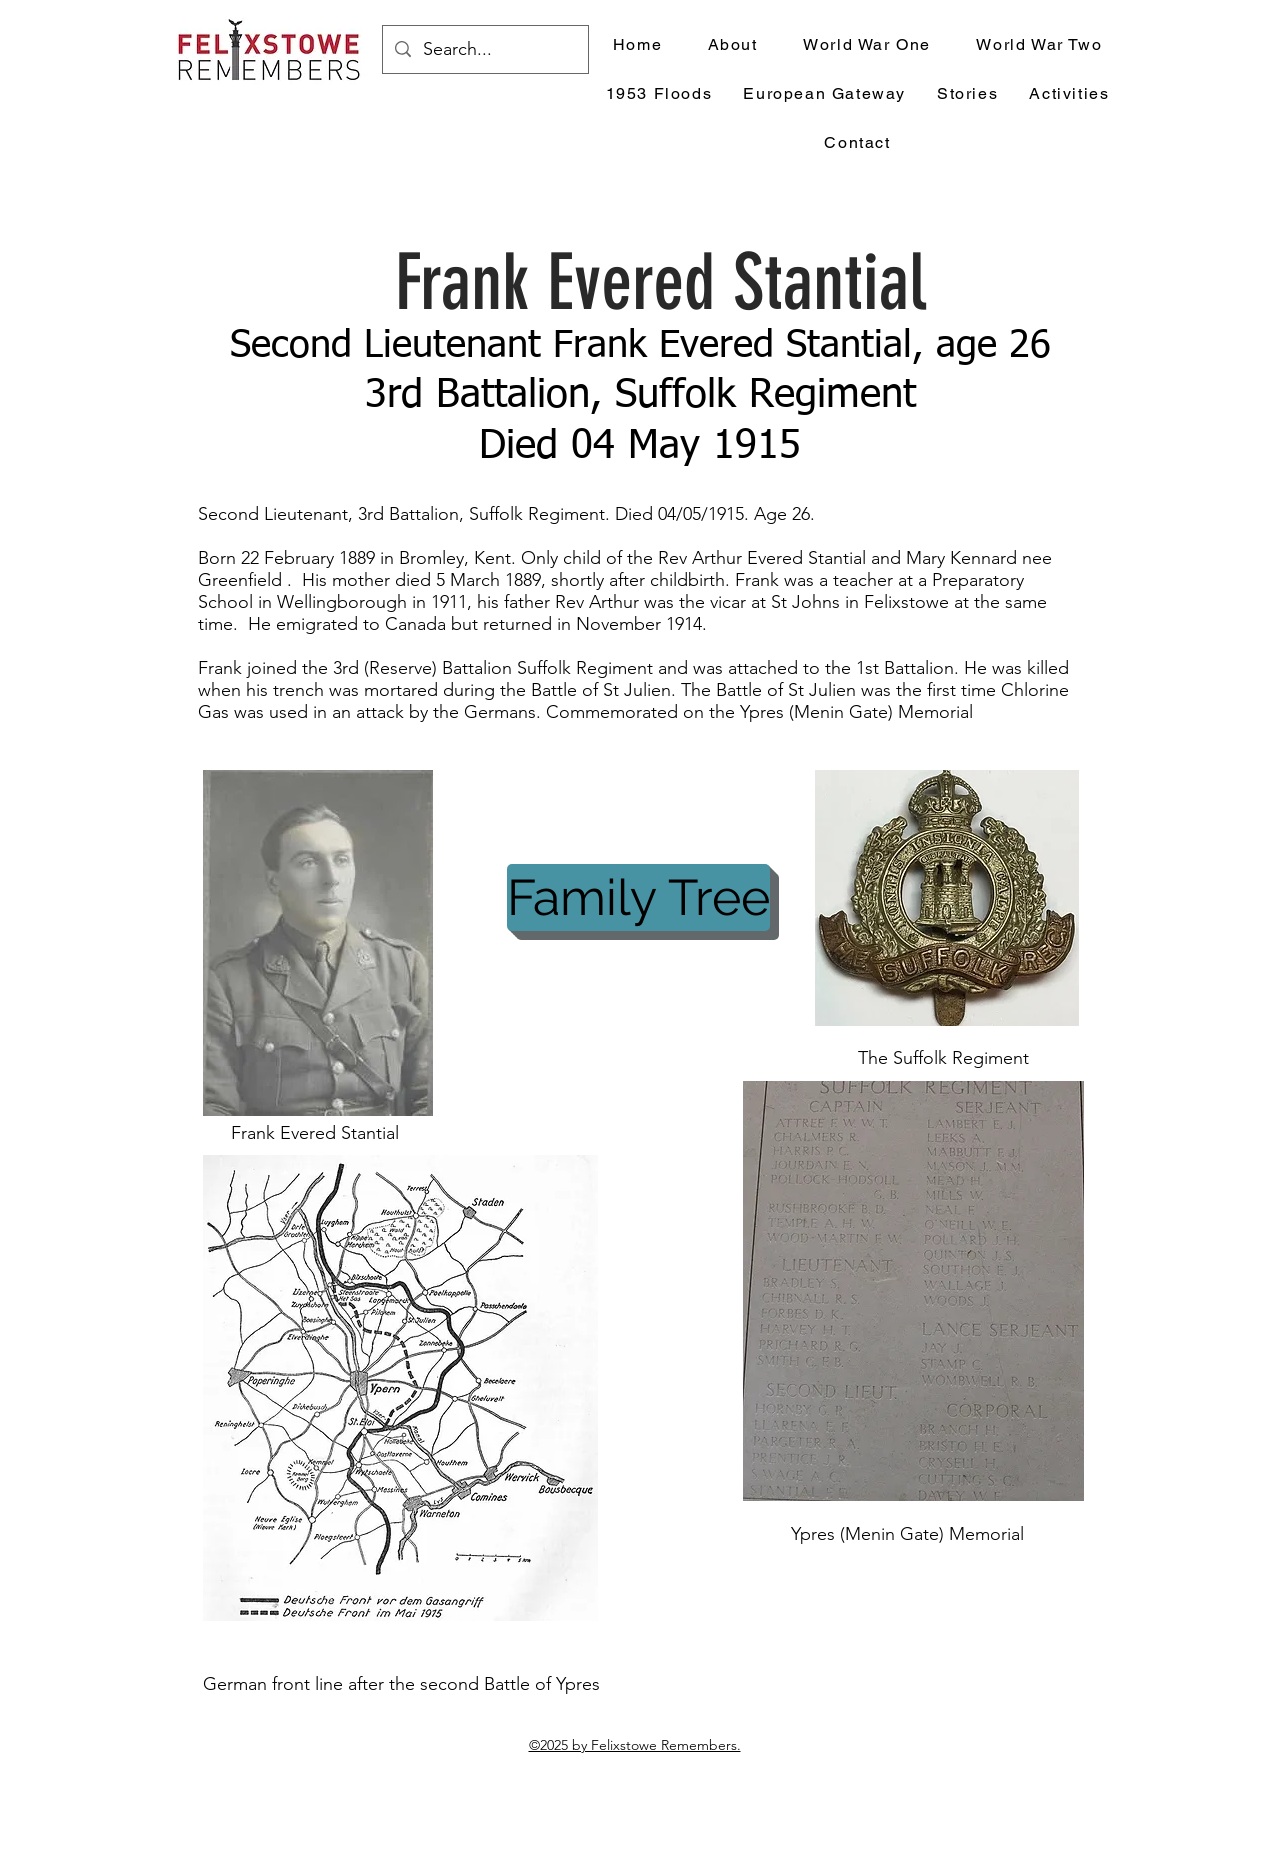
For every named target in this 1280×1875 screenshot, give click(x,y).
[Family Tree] (638, 897)
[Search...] (484, 50)
